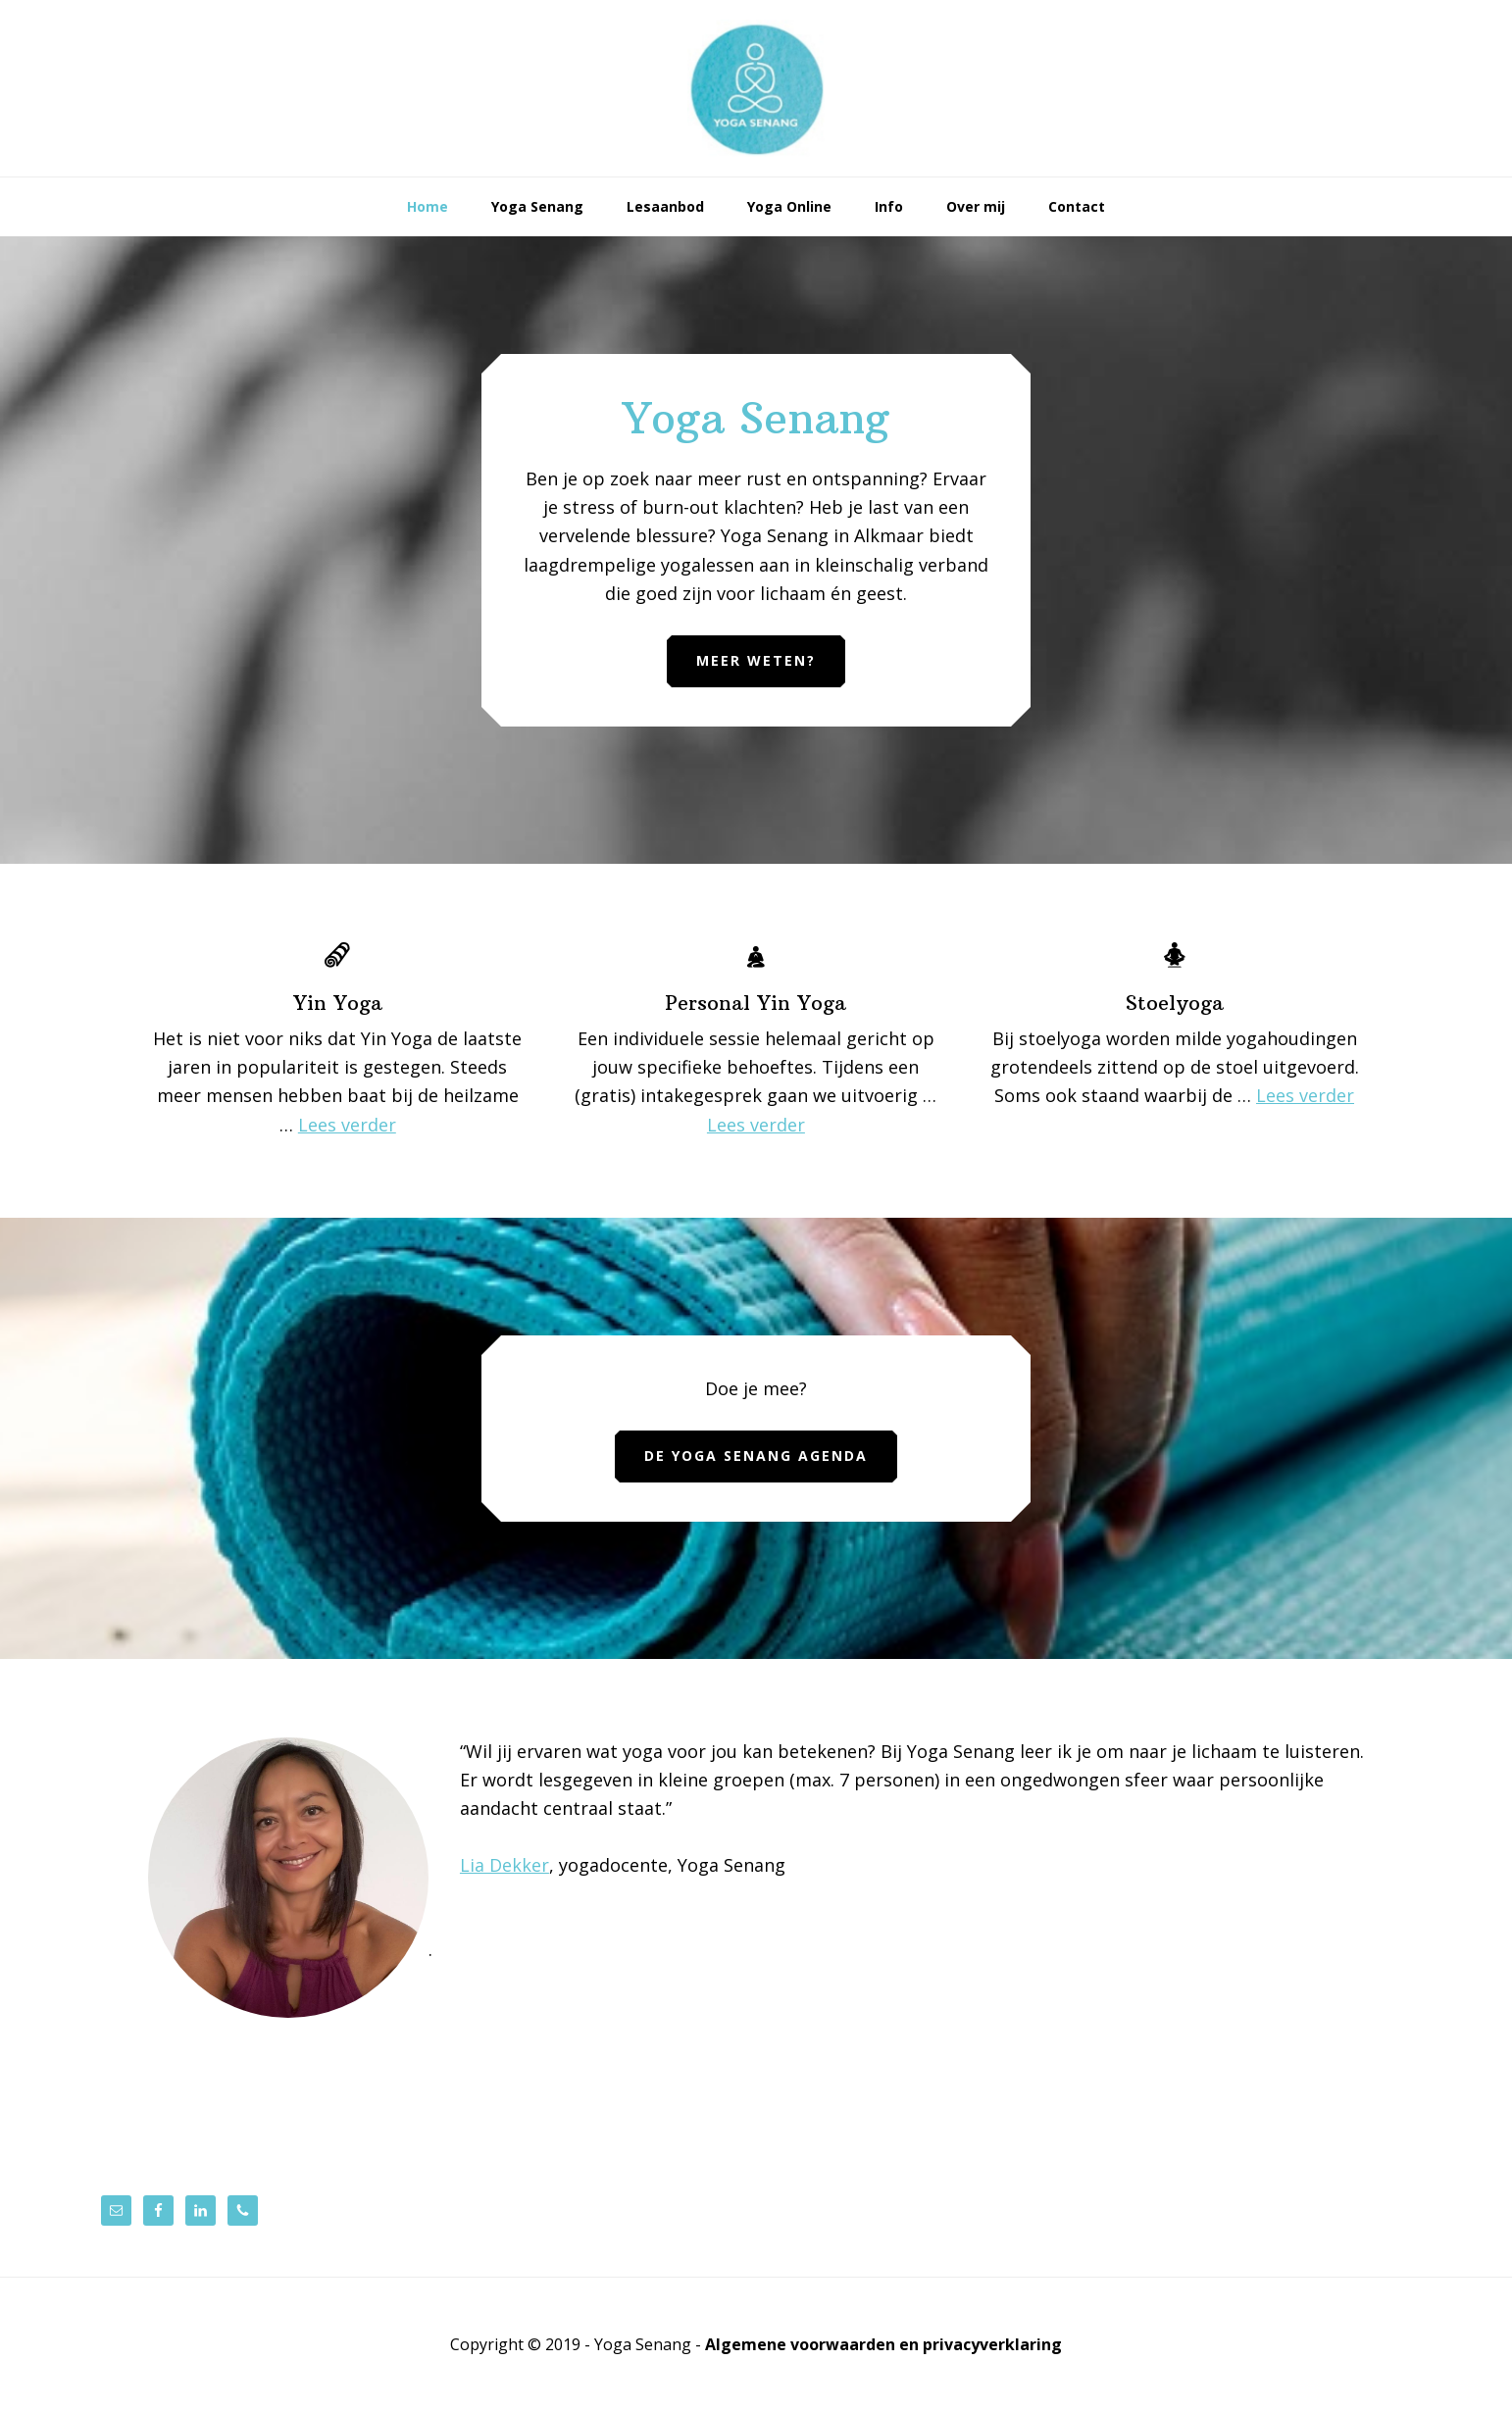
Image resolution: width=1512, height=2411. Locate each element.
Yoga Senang (756, 88)
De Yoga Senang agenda (756, 1455)
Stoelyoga (1175, 1002)
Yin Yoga (337, 1002)
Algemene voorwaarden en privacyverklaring (883, 2344)
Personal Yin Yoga (755, 1002)
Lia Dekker (504, 1865)
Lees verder (347, 1124)
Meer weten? (756, 660)
